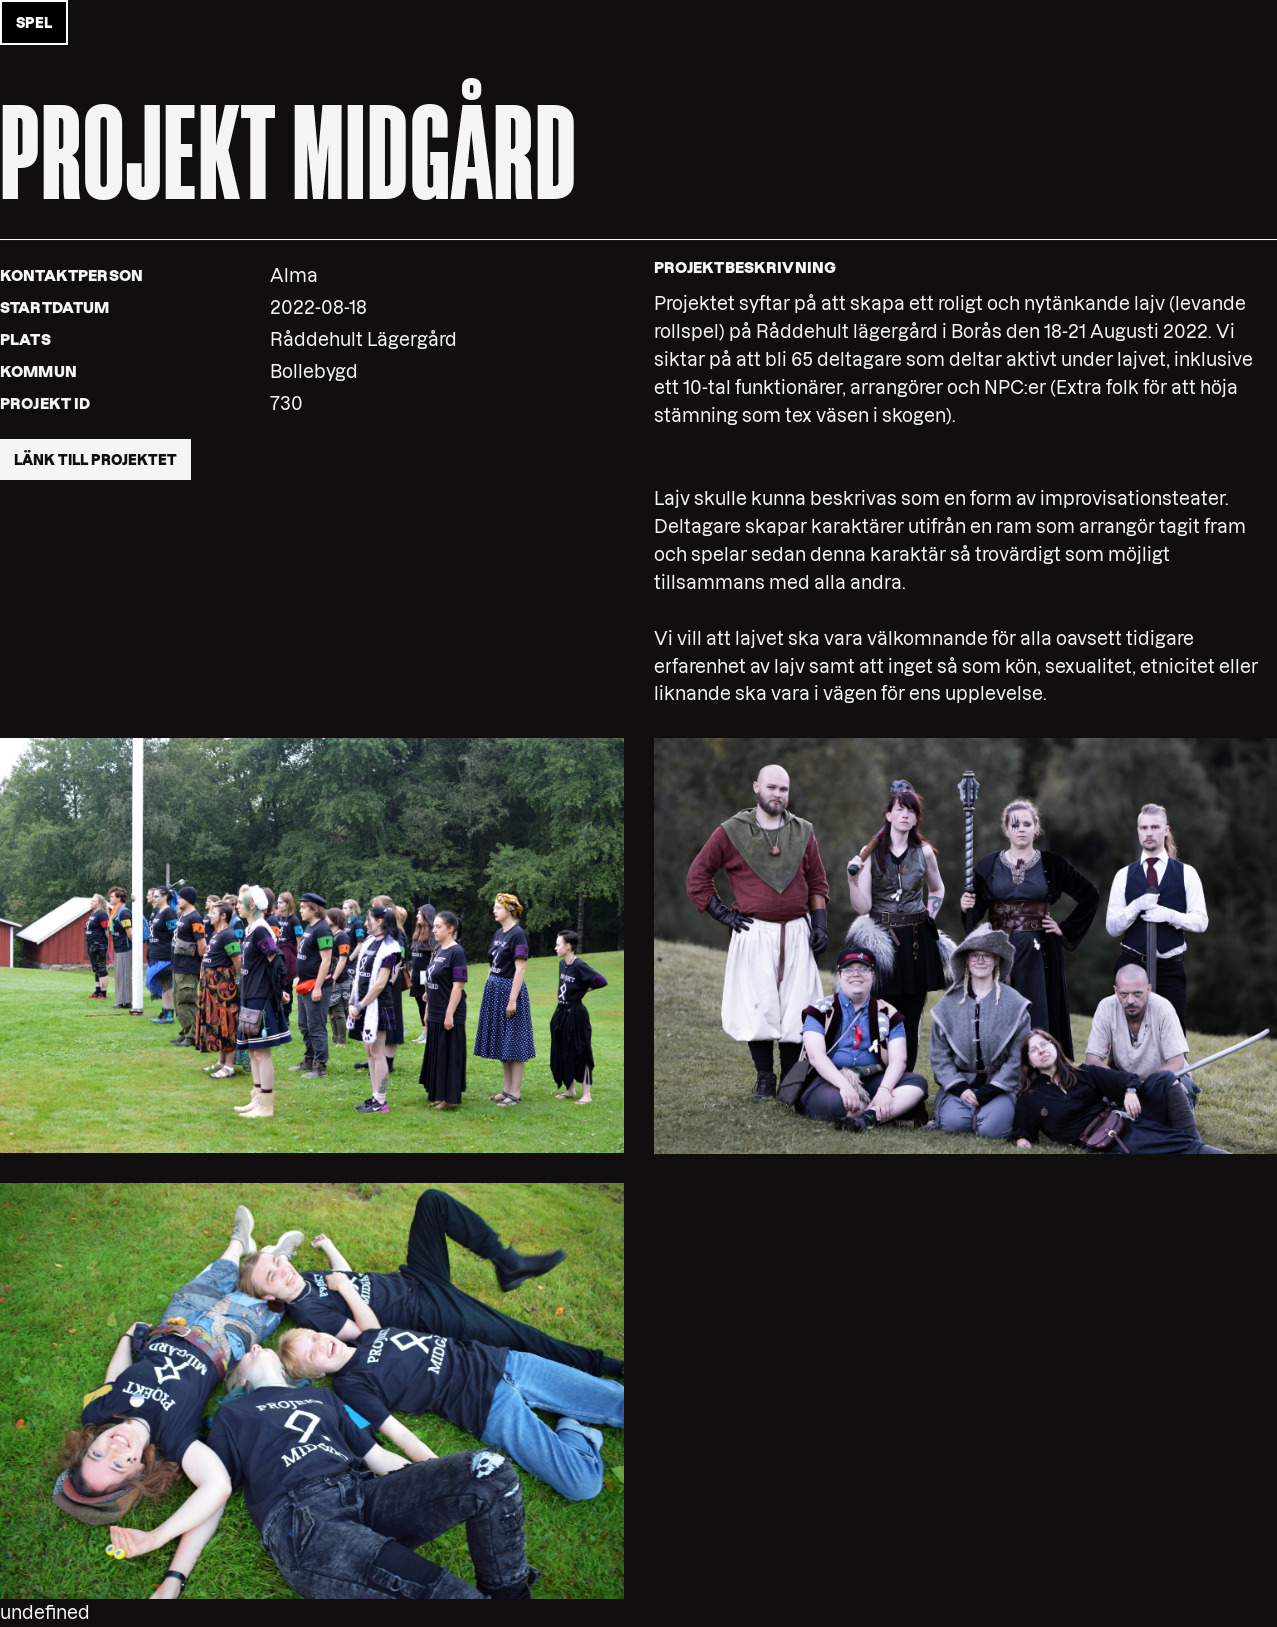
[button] (312, 944)
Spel (34, 23)
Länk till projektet (95, 460)
